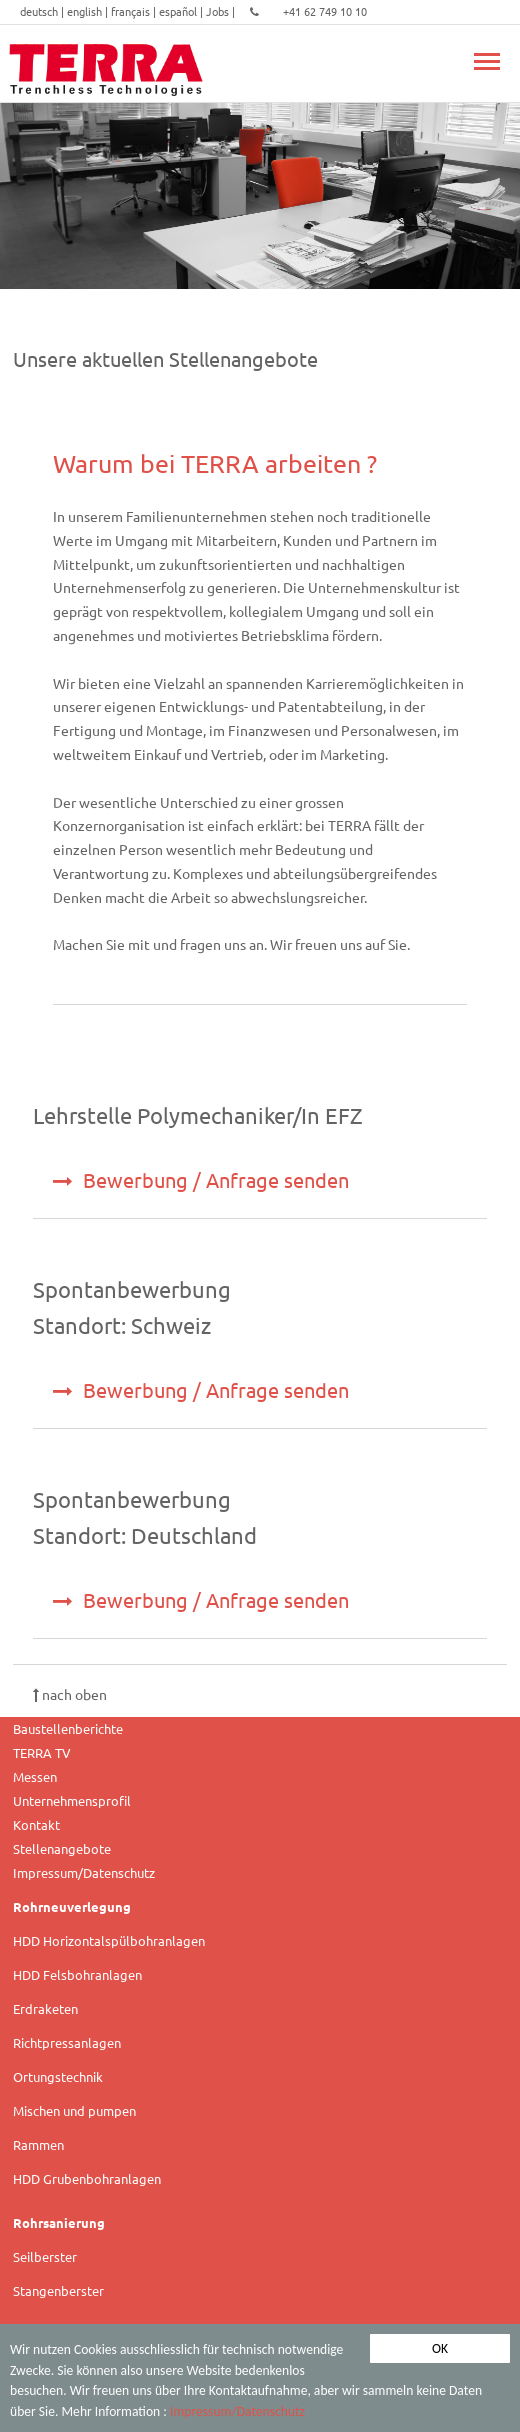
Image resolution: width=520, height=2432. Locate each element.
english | (89, 11)
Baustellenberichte (68, 1728)
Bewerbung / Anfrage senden (201, 1179)
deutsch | (43, 11)
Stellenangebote (62, 1848)
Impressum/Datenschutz (237, 2411)
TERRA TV (42, 1752)
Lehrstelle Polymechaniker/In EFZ (198, 1115)
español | (182, 11)
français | (135, 11)
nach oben (70, 1694)
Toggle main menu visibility (487, 50)
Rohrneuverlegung (72, 1906)
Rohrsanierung (59, 2222)
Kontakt (36, 1824)
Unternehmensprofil (72, 1800)
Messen (35, 1776)
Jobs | (222, 11)
